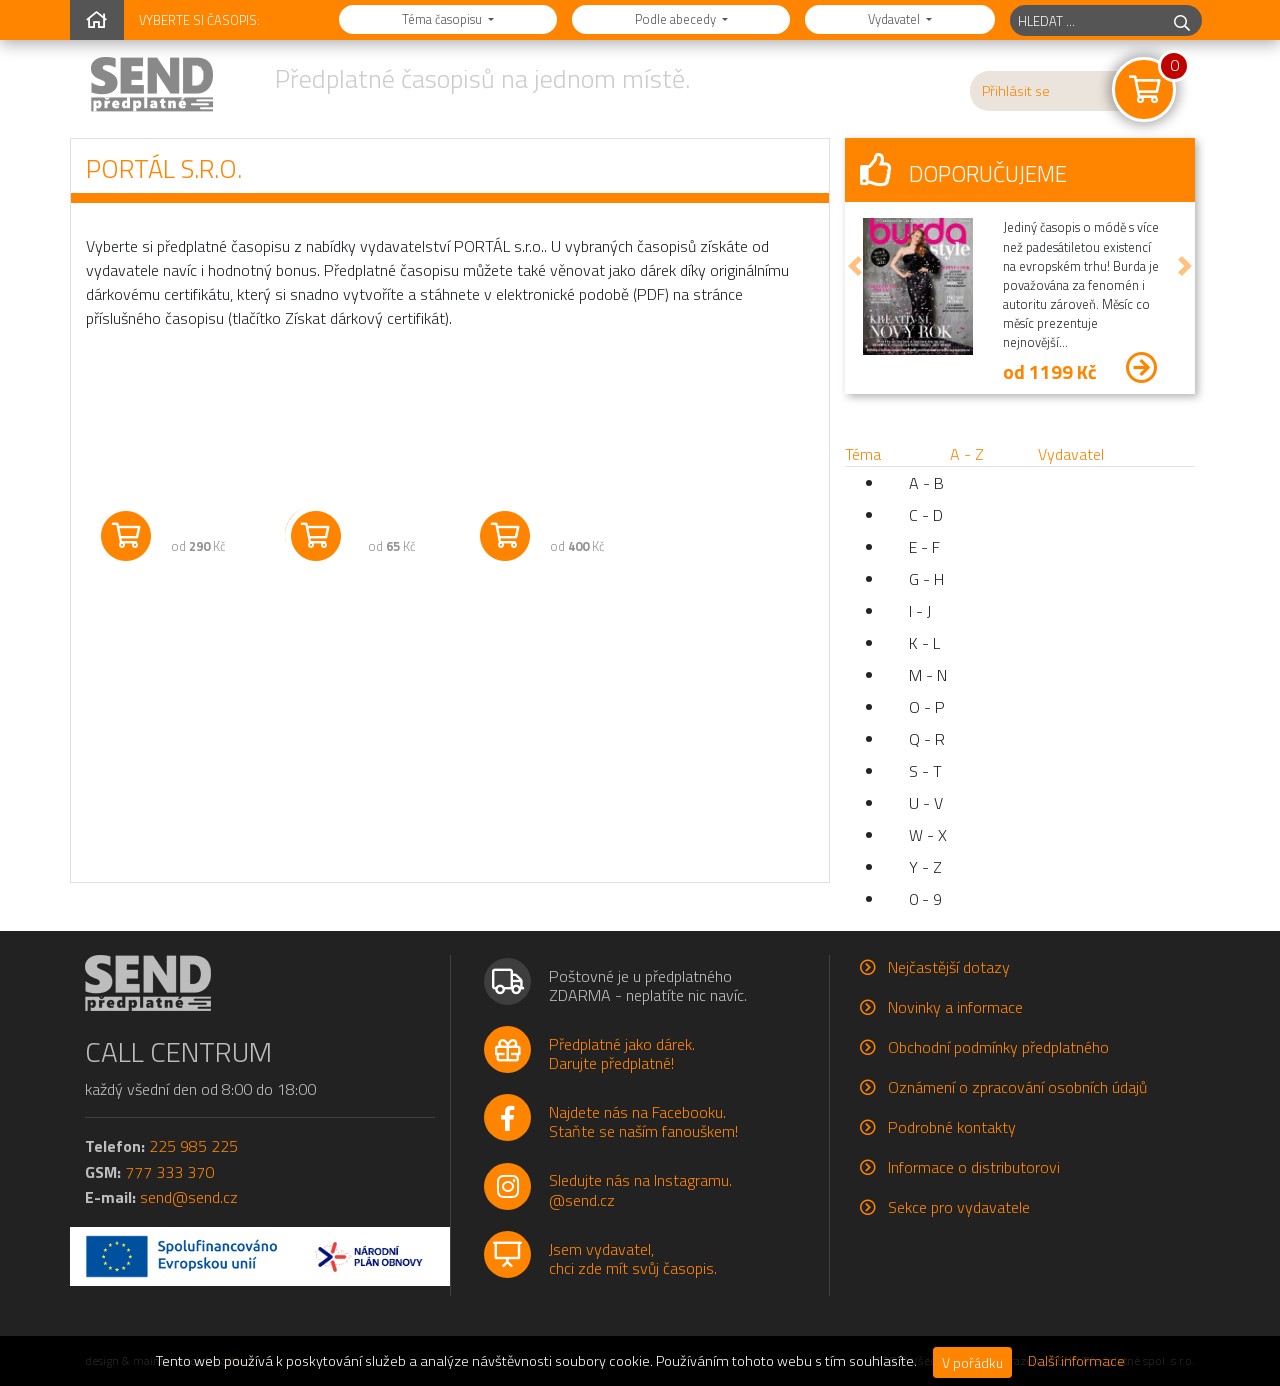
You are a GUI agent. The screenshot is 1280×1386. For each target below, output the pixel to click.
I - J (920, 611)
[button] (855, 266)
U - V (926, 803)
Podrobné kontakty (952, 1127)
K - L (924, 643)
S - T (925, 771)
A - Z (967, 454)
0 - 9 (925, 899)
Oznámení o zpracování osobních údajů (1017, 1087)
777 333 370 (169, 1172)
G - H (926, 579)
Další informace (1076, 1361)
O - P (927, 707)
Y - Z (925, 867)
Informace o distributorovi (974, 1167)
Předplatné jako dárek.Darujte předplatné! (622, 1053)
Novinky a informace (955, 1007)
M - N (928, 675)
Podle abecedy (677, 19)
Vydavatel (895, 19)
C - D (926, 515)
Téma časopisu (443, 19)
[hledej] (1182, 20)
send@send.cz (189, 1197)
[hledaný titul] (1086, 20)
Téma (863, 454)
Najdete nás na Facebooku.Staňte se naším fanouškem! (643, 1121)
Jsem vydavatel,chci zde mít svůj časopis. (633, 1258)
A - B (926, 483)
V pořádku (972, 1362)
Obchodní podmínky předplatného (998, 1047)
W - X (928, 835)
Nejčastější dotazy (949, 967)
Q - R (927, 739)
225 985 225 (193, 1146)
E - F (924, 547)
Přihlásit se (1016, 91)
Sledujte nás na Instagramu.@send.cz (640, 1189)
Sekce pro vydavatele (959, 1207)
